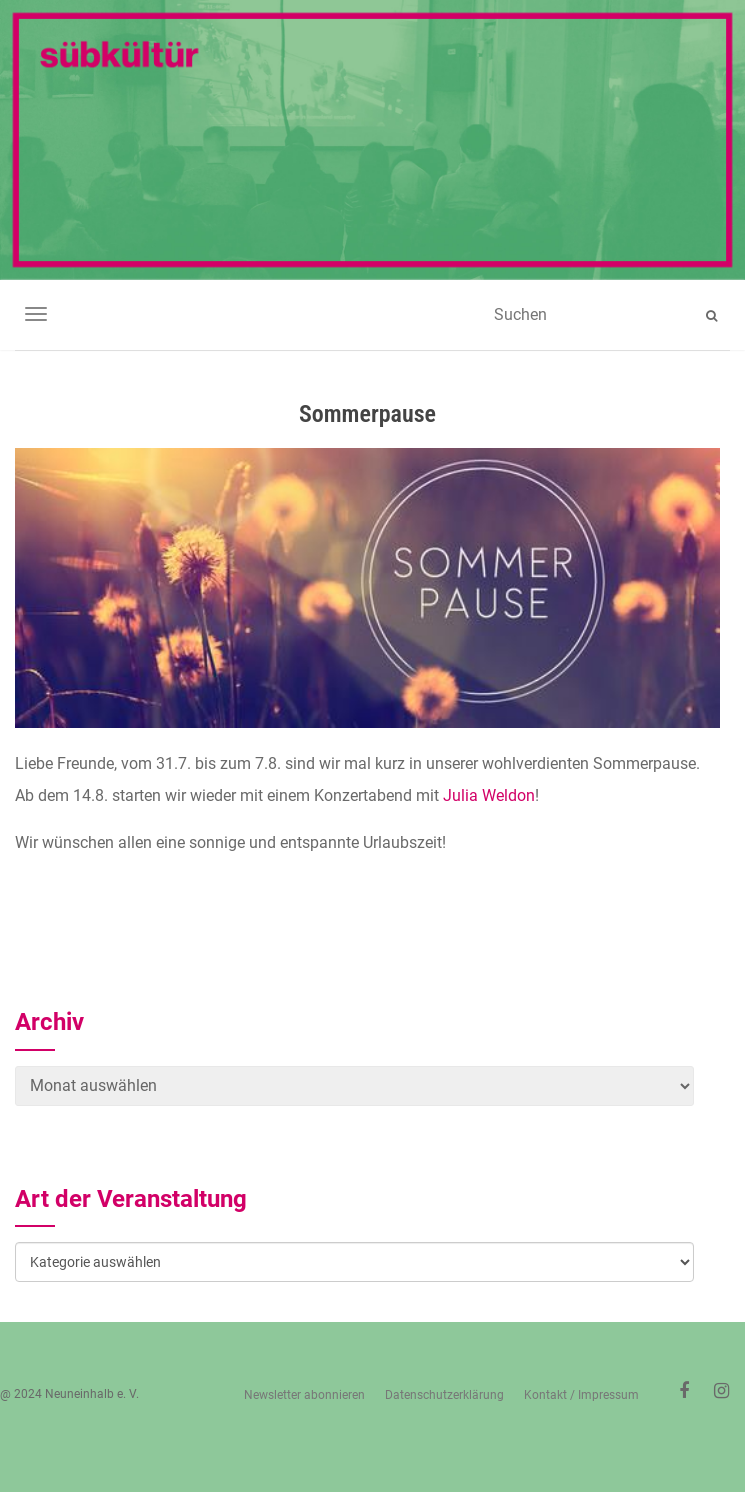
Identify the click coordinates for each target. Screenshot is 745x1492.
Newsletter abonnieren (304, 1395)
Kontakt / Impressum (581, 1395)
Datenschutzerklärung (444, 1395)
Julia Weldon (489, 795)
